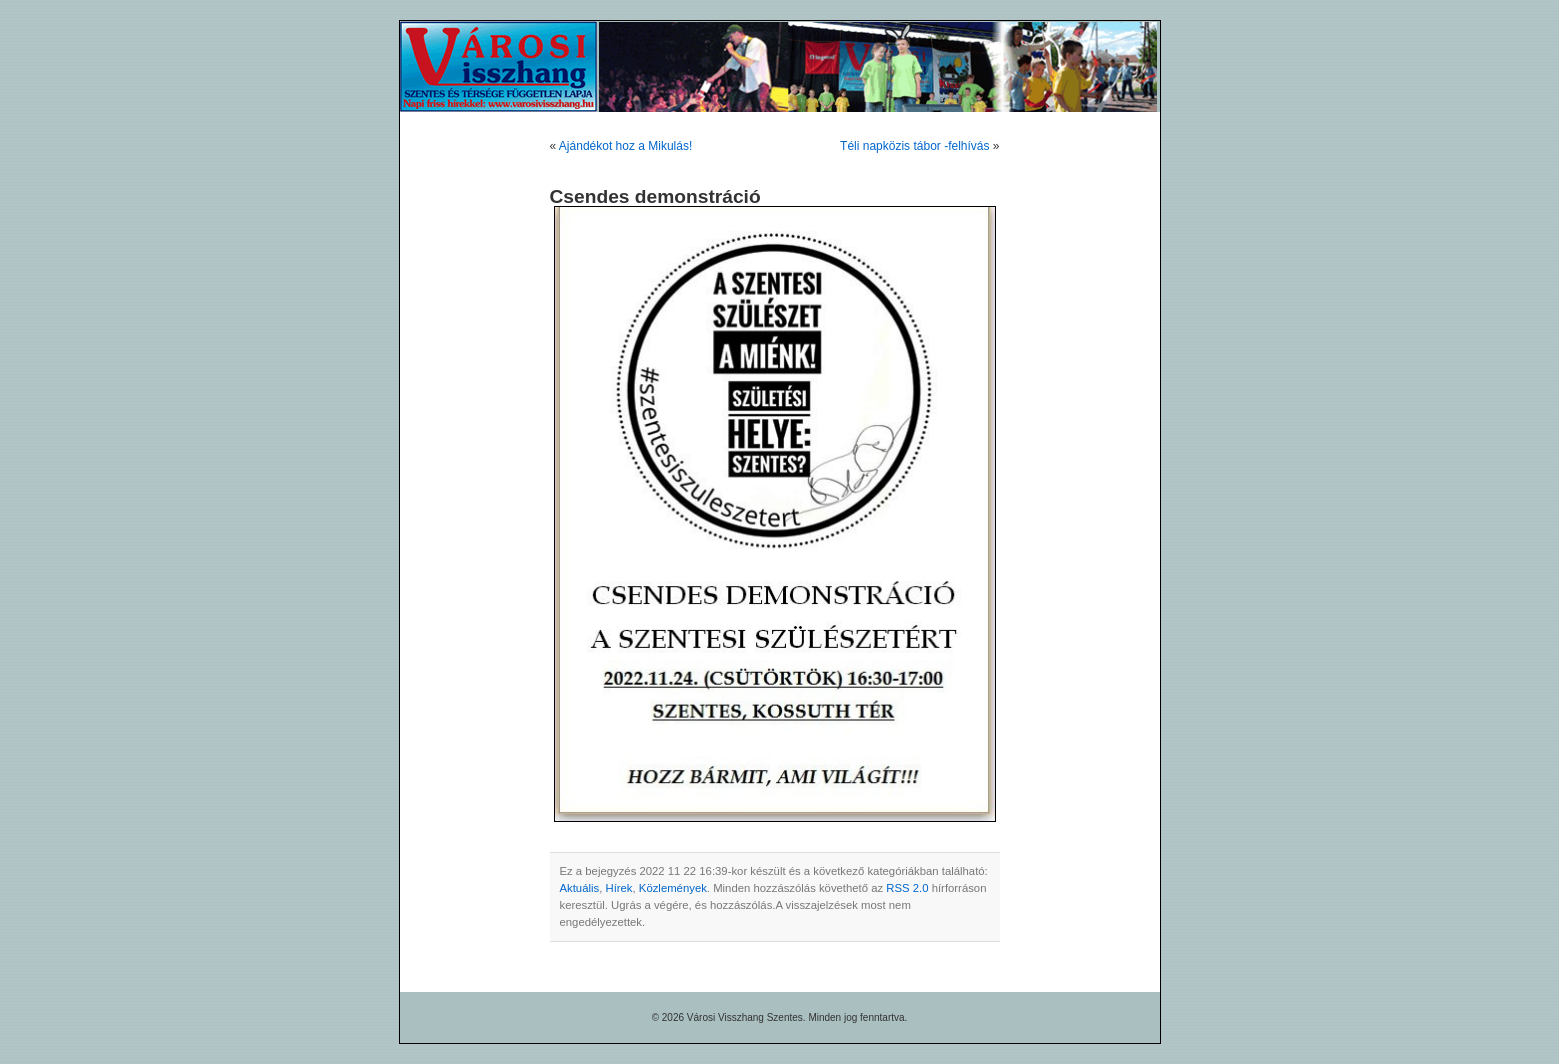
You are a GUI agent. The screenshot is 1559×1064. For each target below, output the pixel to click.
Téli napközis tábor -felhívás (914, 146)
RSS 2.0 (907, 888)
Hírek (618, 888)
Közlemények (673, 888)
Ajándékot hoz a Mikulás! (625, 146)
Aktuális (580, 888)
